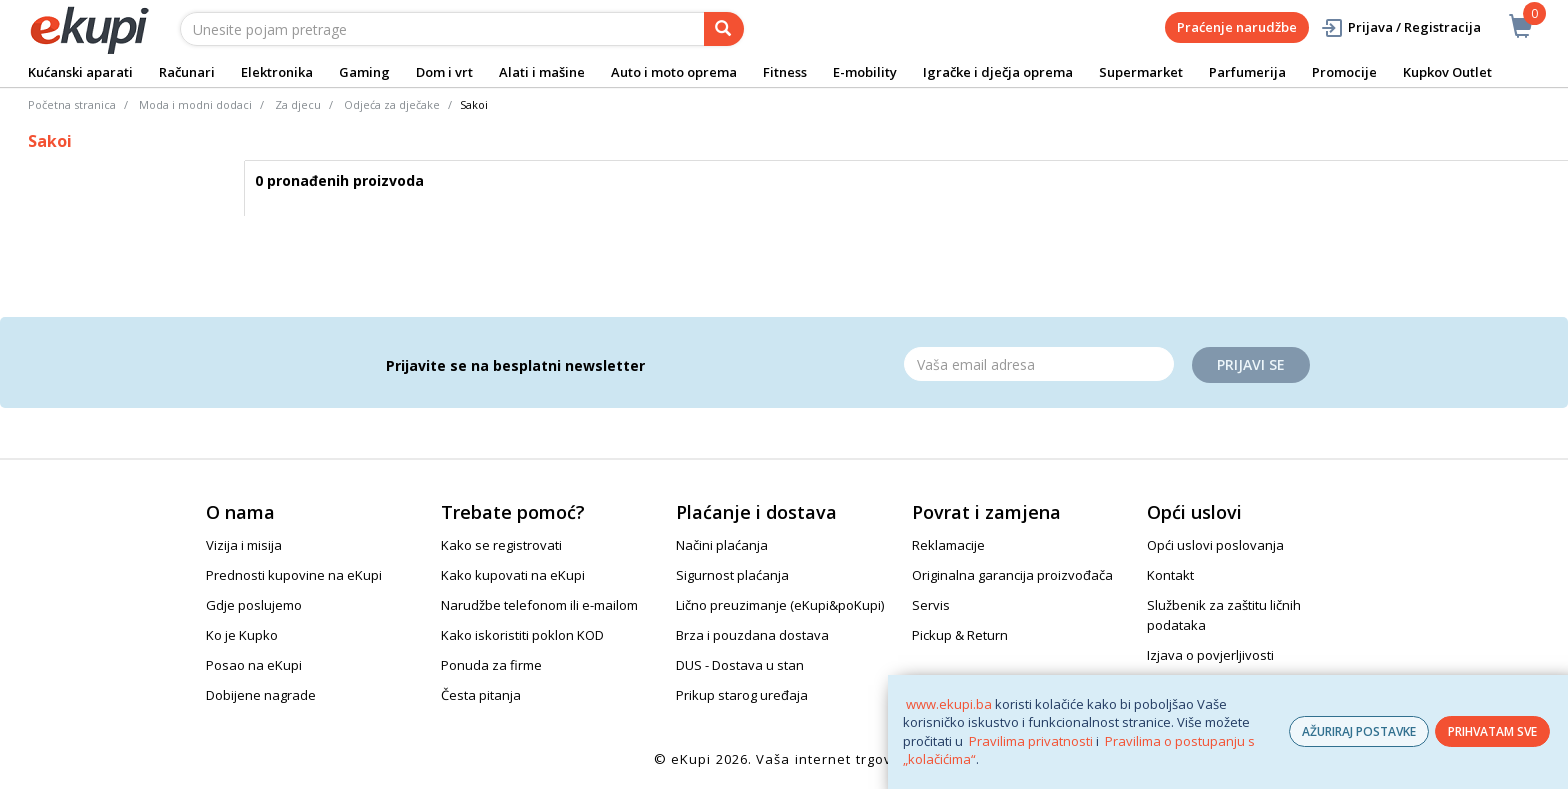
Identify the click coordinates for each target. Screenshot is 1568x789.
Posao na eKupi (254, 665)
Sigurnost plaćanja (732, 575)
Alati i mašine (542, 72)
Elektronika (277, 72)
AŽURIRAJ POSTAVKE (1359, 731)
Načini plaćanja (722, 545)
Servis (931, 605)
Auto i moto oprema (674, 72)
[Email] (1039, 364)
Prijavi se (1251, 364)
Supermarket (1141, 72)
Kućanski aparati (80, 72)
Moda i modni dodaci (195, 104)
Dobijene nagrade (261, 695)
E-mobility (865, 72)
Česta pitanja (481, 695)
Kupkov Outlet (1447, 72)
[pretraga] (724, 29)
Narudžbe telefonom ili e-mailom (539, 605)
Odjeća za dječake (392, 104)
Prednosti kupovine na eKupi (294, 575)
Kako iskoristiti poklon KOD (522, 635)
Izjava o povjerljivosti (1210, 655)
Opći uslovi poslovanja (1215, 545)
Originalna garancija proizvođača (1012, 575)
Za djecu (298, 104)
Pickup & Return (960, 635)
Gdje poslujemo (254, 605)
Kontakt (1170, 575)
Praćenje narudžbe (1237, 27)
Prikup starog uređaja (742, 695)
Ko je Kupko (242, 635)
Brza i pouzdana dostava (752, 635)
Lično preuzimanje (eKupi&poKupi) (780, 605)
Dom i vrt (444, 72)
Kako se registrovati (501, 545)
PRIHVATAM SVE (1492, 731)
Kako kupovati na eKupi (513, 575)
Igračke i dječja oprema (998, 72)
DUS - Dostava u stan (740, 665)
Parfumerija (1247, 72)
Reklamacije (948, 545)
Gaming (364, 72)
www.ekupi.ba (949, 704)
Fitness (785, 72)
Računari (187, 72)
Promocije (1344, 72)
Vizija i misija (244, 545)
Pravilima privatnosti (1031, 741)
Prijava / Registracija (1400, 27)
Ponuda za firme (491, 665)
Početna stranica (72, 104)
